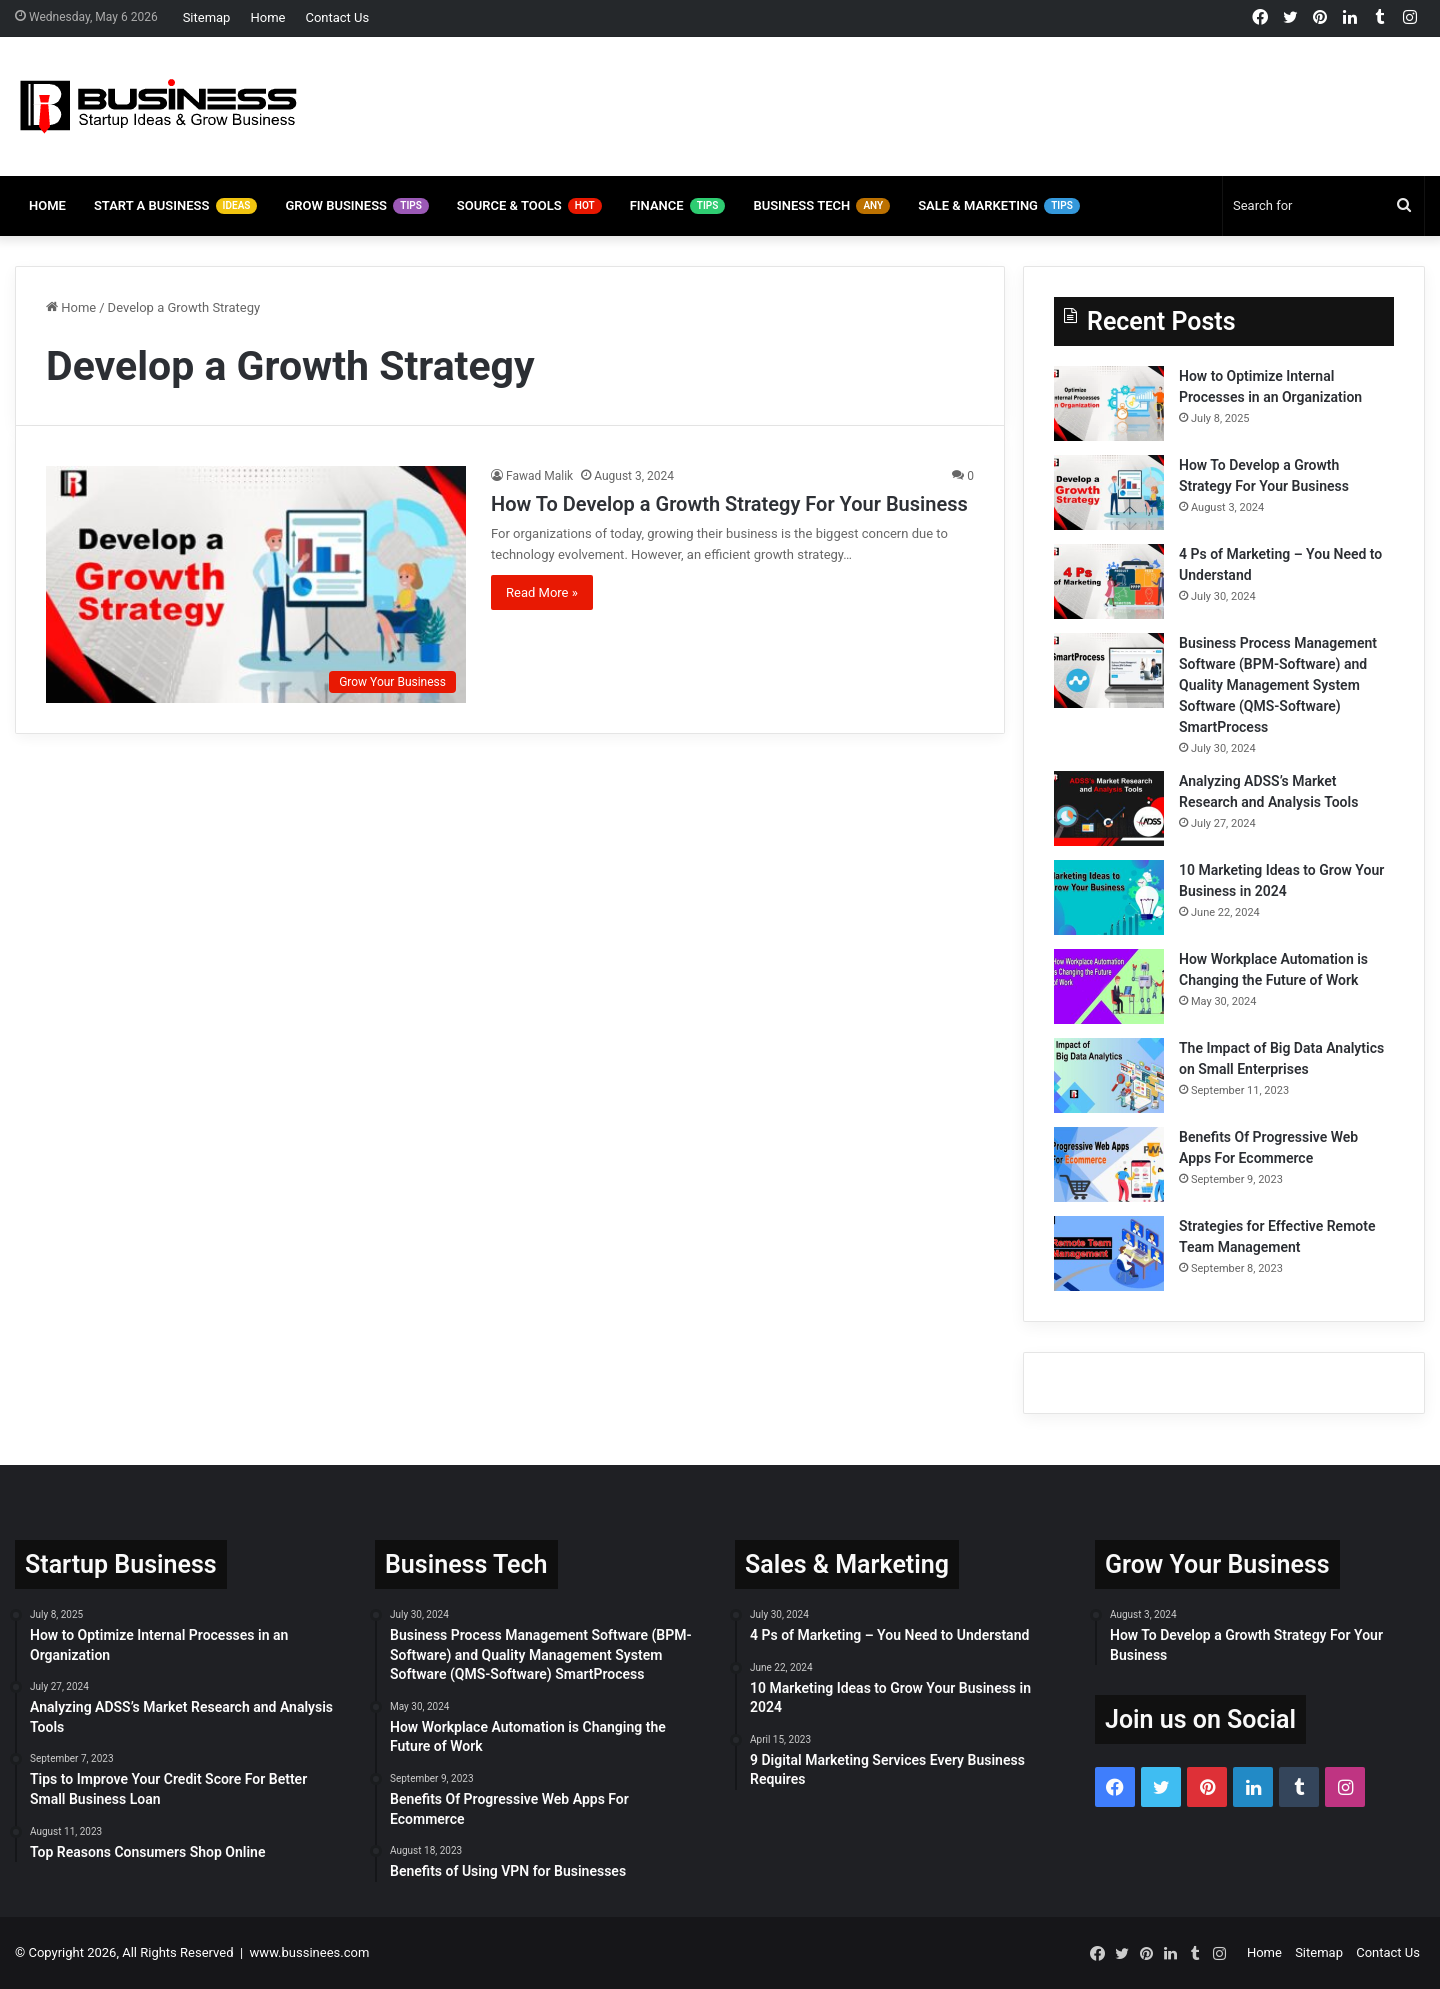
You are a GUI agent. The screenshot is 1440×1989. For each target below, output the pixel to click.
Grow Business (356, 206)
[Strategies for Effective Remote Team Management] (1109, 1253)
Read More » (542, 592)
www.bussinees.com (310, 1952)
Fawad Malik (539, 476)
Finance (678, 206)
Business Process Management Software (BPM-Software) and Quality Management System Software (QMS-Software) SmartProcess (1278, 685)
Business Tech (821, 206)
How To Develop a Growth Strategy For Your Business (729, 504)
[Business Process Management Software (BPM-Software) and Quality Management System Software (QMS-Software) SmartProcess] (1109, 670)
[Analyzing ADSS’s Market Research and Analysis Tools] (1109, 808)
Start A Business (176, 206)
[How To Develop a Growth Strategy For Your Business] (256, 584)
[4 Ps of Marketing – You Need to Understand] (1109, 581)
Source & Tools (529, 206)
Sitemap (207, 17)
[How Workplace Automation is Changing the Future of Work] (1109, 986)
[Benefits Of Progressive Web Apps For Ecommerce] (1109, 1164)
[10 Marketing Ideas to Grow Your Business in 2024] (1109, 897)
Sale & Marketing (999, 206)
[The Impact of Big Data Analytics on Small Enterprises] (1109, 1075)
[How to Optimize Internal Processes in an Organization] (1109, 403)
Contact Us (337, 17)
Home (267, 17)
